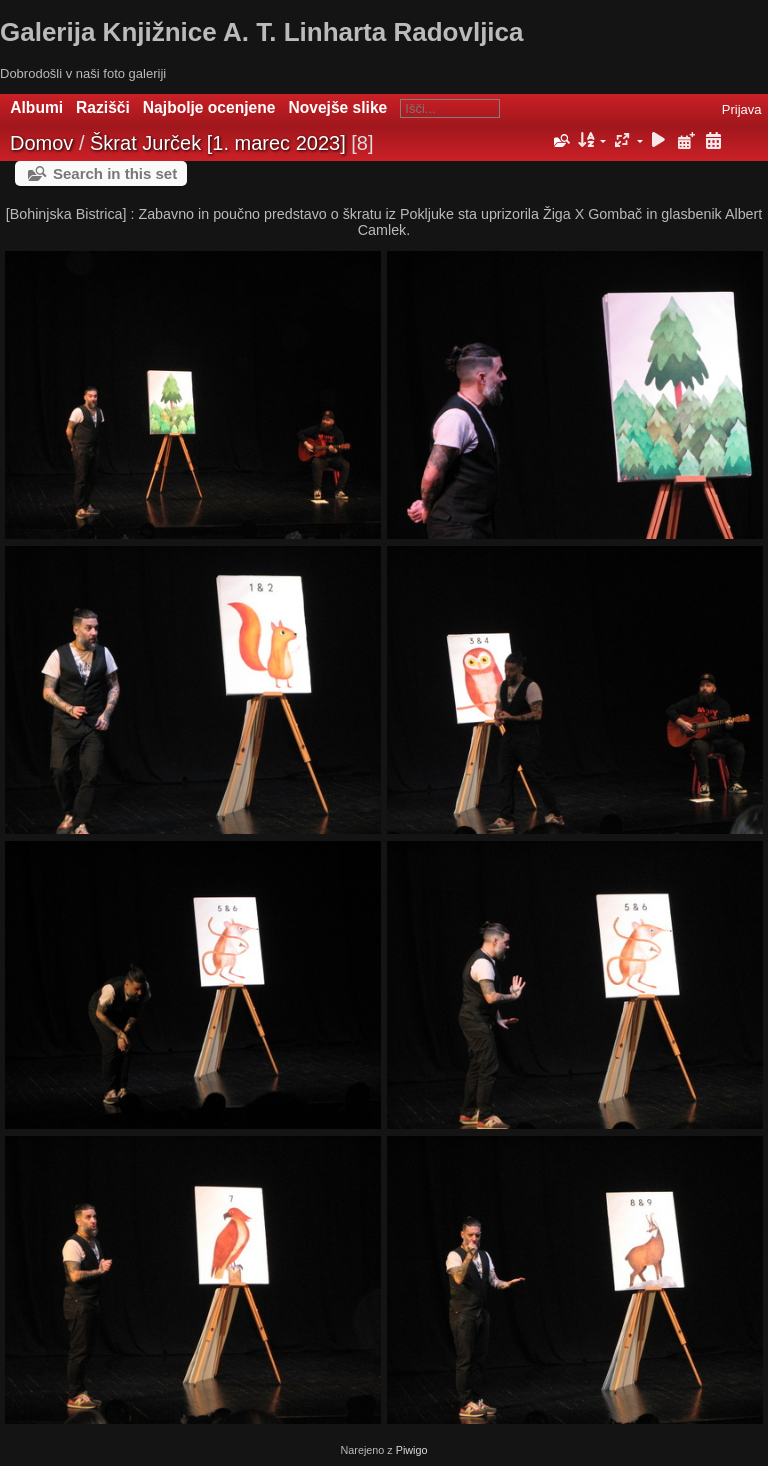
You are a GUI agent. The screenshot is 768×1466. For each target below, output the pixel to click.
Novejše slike (337, 107)
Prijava (742, 109)
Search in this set (115, 173)
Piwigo (412, 1450)
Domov (41, 143)
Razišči (103, 107)
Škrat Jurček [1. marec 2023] (218, 143)
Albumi (36, 107)
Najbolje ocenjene (209, 107)
